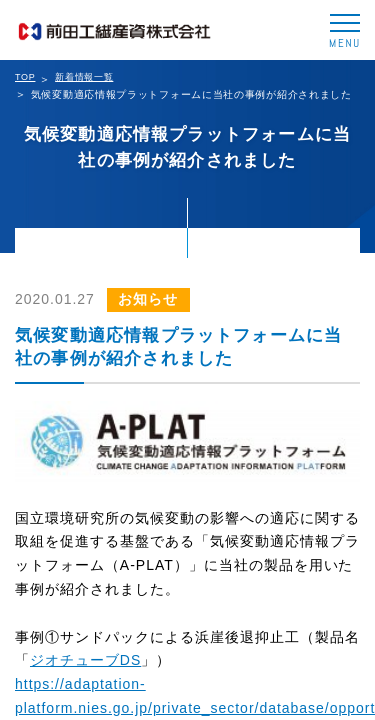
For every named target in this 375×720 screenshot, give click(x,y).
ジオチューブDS (85, 660)
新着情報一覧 (84, 77)
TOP (25, 77)
